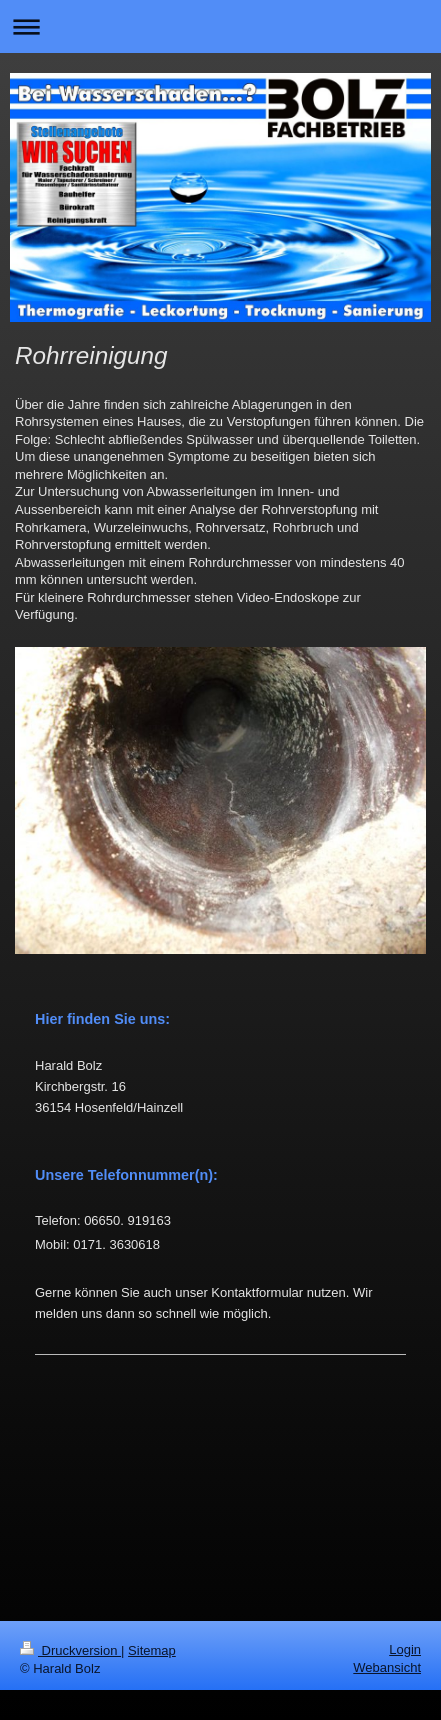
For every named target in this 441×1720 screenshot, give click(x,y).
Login (405, 1649)
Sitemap (152, 1650)
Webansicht (387, 1667)
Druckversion (70, 1650)
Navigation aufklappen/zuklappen (220, 26)
